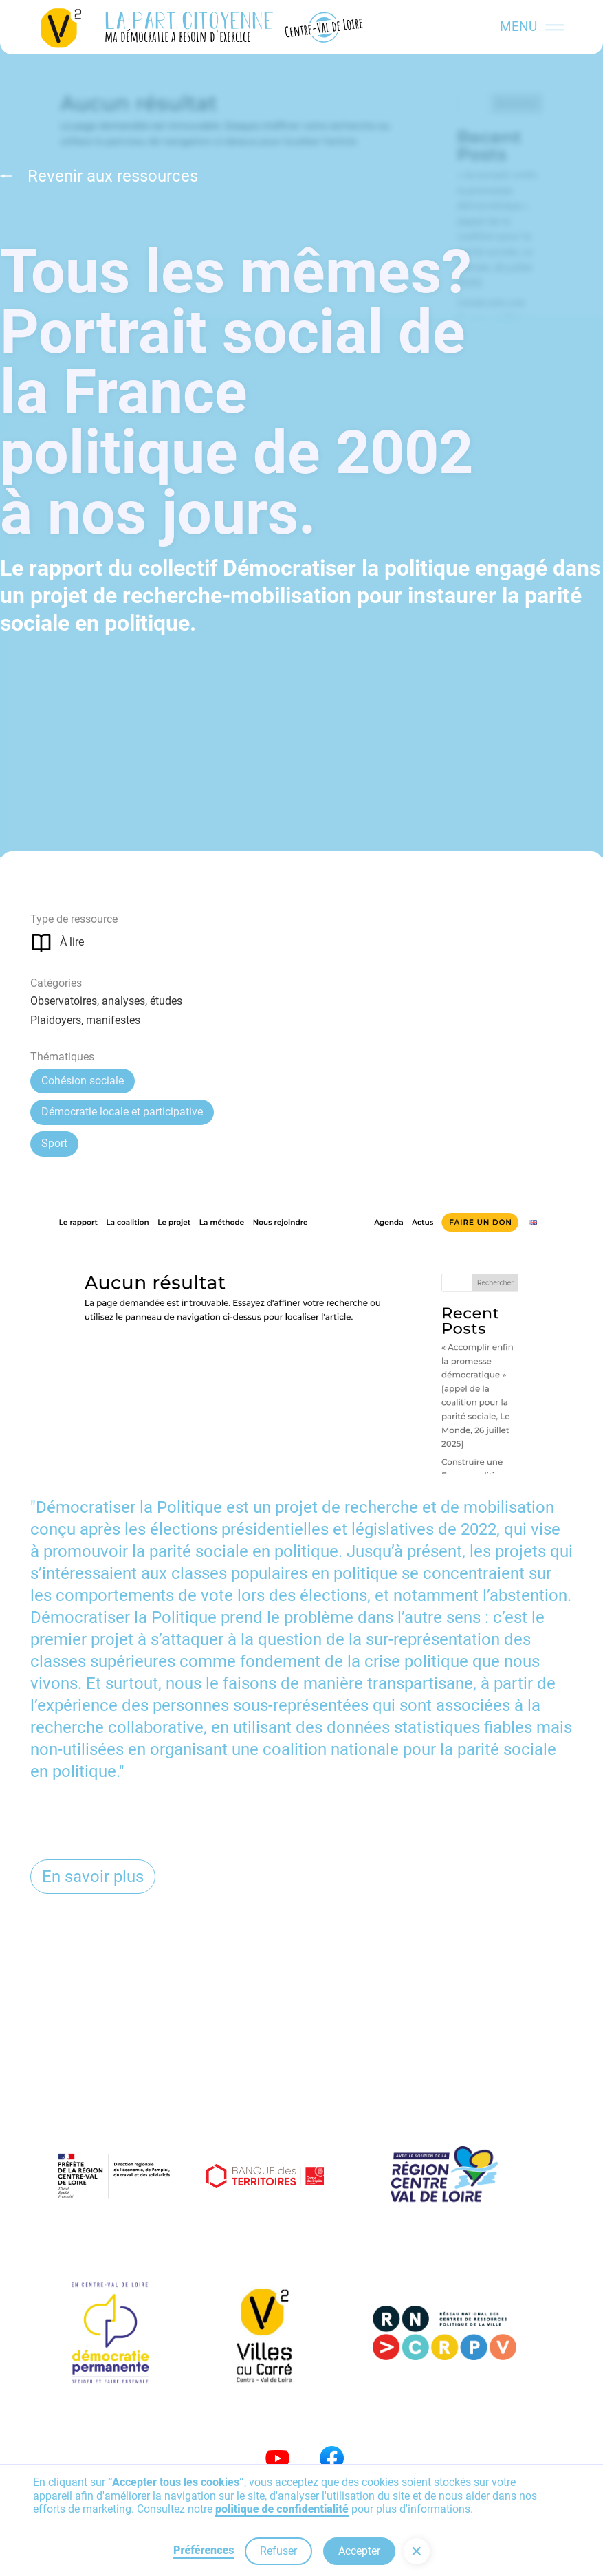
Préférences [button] (203, 2550)
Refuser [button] (278, 2550)
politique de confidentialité (282, 2508)
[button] (417, 2551)
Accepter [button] (359, 2550)
